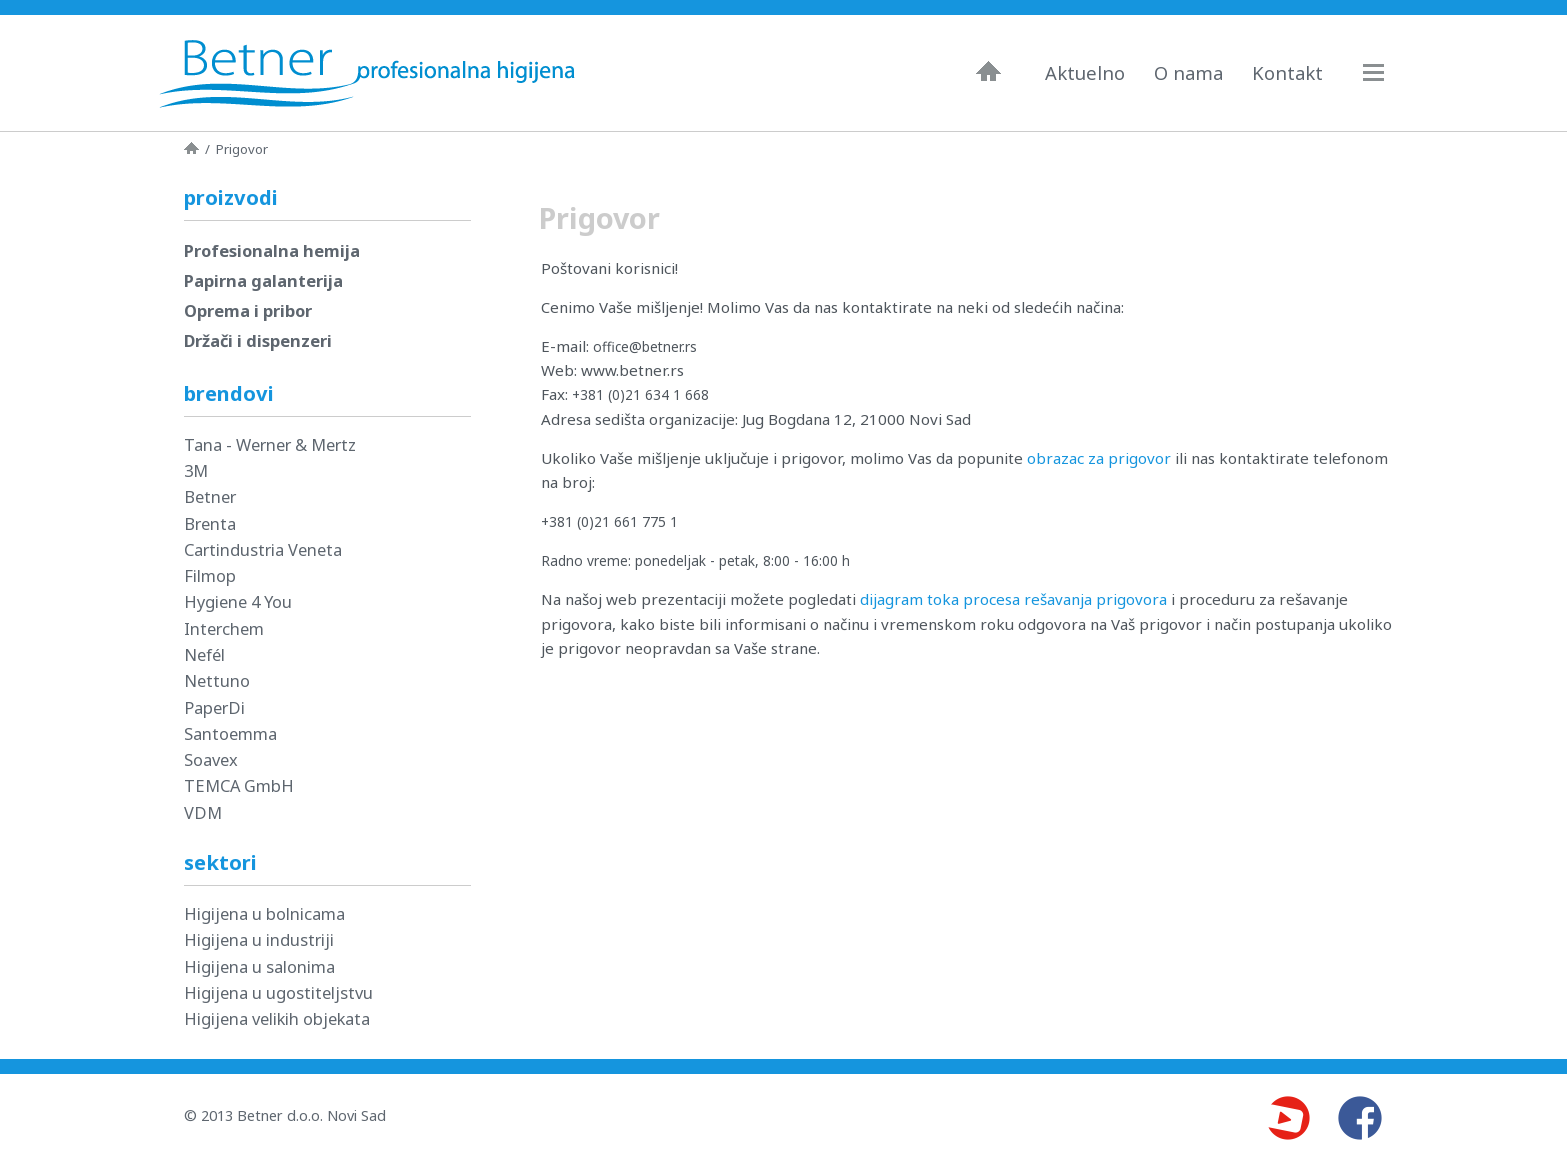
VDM (203, 812)
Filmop (210, 575)
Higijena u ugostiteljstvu (278, 992)
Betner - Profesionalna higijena (372, 73)
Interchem (224, 628)
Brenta (210, 523)
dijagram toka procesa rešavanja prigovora (1013, 599)
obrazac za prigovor (1099, 458)
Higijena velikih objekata (277, 1018)
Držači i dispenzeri (258, 340)
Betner (210, 496)
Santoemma (230, 733)
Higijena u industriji (259, 939)
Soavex (211, 759)
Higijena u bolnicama (264, 913)
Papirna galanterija (263, 280)
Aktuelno (1085, 73)
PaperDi (214, 707)
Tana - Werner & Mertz (270, 444)
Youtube (1288, 1118)
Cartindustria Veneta (263, 549)
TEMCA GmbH (239, 785)
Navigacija (1383, 72)
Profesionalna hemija (272, 250)
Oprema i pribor (248, 310)
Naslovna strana (191, 148)
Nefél (204, 654)
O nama (1188, 73)
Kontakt (1287, 73)
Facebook (1360, 1118)
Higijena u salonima (259, 966)
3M (196, 470)
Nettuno (217, 680)
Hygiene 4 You (238, 601)
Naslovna (988, 71)
